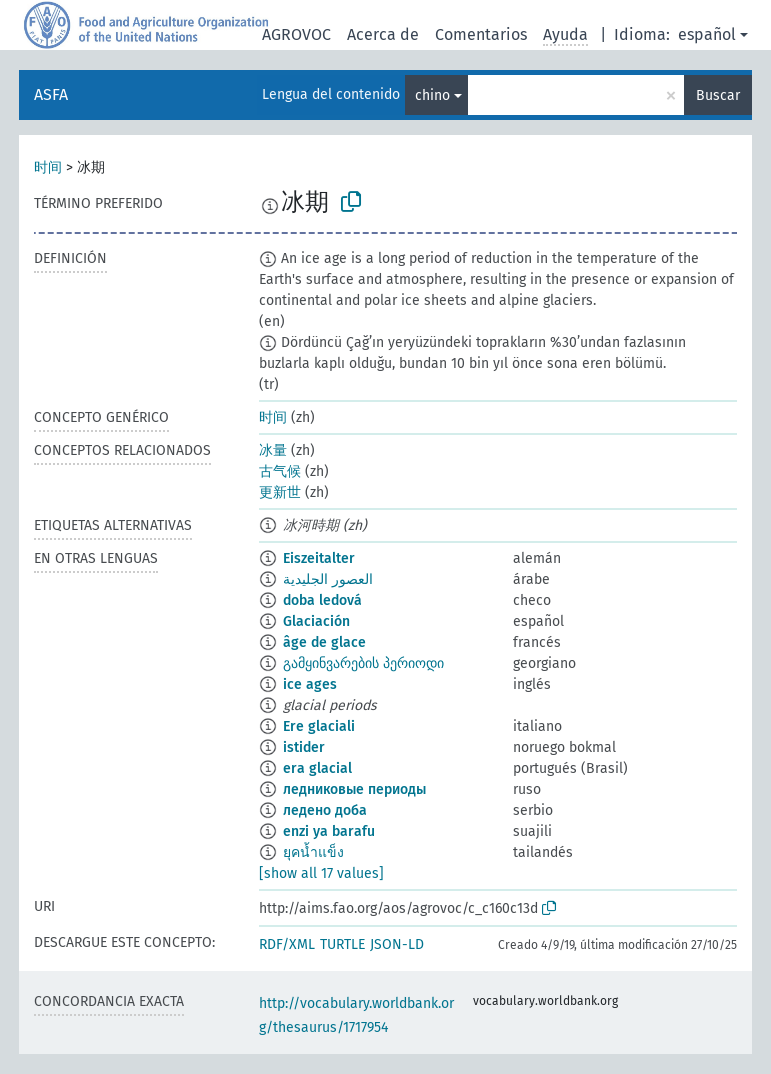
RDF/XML (287, 944)
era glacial (317, 768)
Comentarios (481, 34)
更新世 (280, 492)
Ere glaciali (319, 726)
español (707, 34)
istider (304, 747)
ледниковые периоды (354, 789)
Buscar (718, 95)
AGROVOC (296, 34)
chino (432, 95)
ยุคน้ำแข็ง (313, 852)
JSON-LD (397, 944)
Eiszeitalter (319, 558)
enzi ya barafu (329, 831)
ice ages (310, 684)
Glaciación (316, 621)
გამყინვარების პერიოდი (363, 663)
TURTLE (342, 944)
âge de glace (324, 642)
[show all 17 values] (321, 873)
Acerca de (383, 34)
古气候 (280, 471)
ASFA (51, 94)
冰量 (273, 450)
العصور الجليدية (328, 579)
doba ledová (322, 600)
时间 (48, 167)
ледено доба (325, 810)
